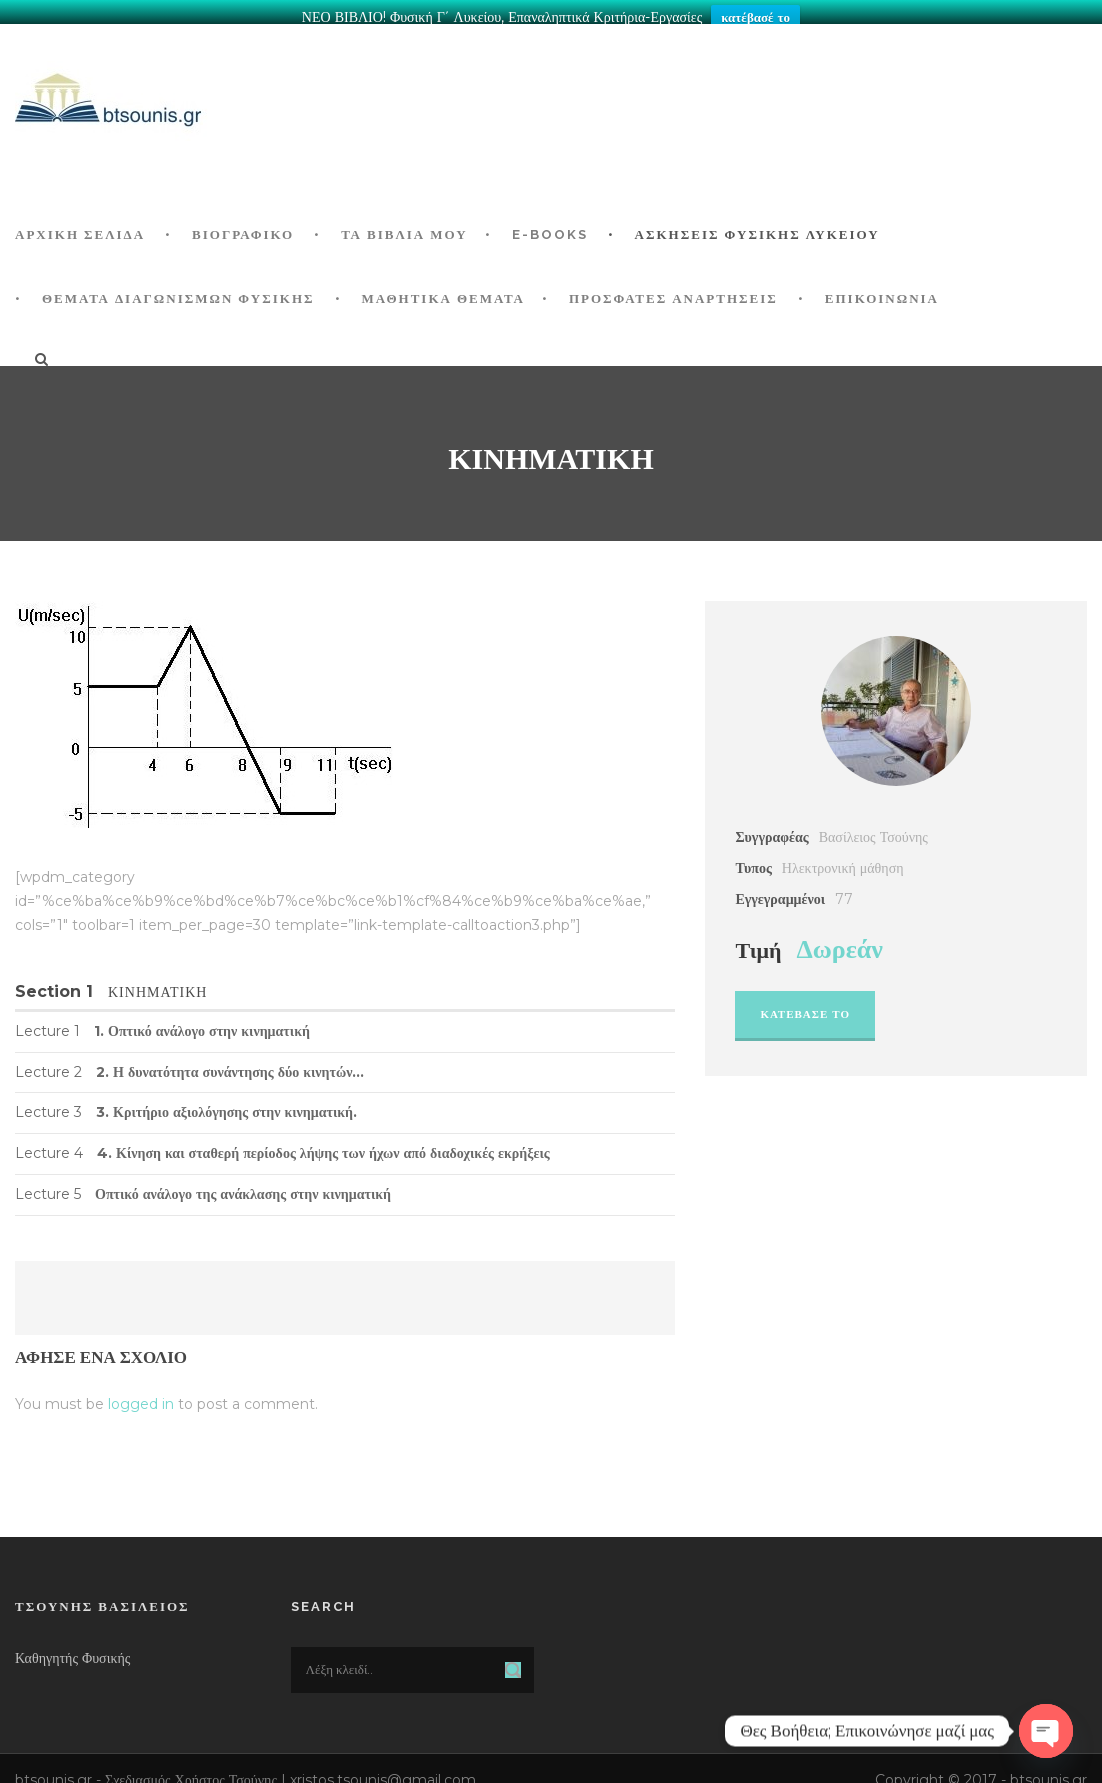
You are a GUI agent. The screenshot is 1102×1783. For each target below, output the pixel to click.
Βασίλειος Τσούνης (873, 826)
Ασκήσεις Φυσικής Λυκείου (757, 223)
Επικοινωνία (882, 287)
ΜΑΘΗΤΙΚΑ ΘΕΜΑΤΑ (443, 287)
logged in (141, 1393)
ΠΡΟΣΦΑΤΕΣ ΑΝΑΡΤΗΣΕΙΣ (673, 287)
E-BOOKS (550, 223)
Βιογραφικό (243, 223)
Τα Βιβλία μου (404, 223)
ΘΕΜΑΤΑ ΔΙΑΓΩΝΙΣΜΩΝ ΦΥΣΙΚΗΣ (178, 287)
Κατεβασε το (805, 1003)
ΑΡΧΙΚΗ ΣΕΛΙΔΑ (80, 223)
